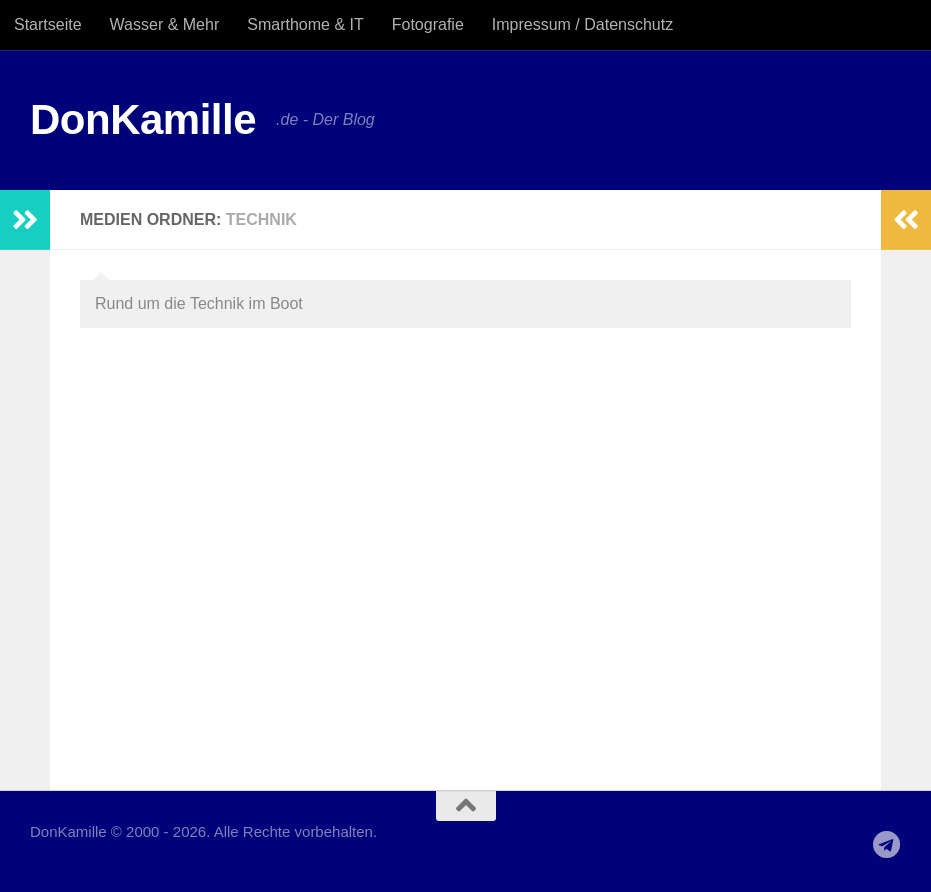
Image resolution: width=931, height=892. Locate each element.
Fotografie (428, 24)
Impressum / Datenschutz (582, 24)
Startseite (48, 24)
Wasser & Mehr (165, 24)
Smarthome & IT (305, 24)
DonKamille (143, 119)
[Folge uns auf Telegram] (887, 845)
